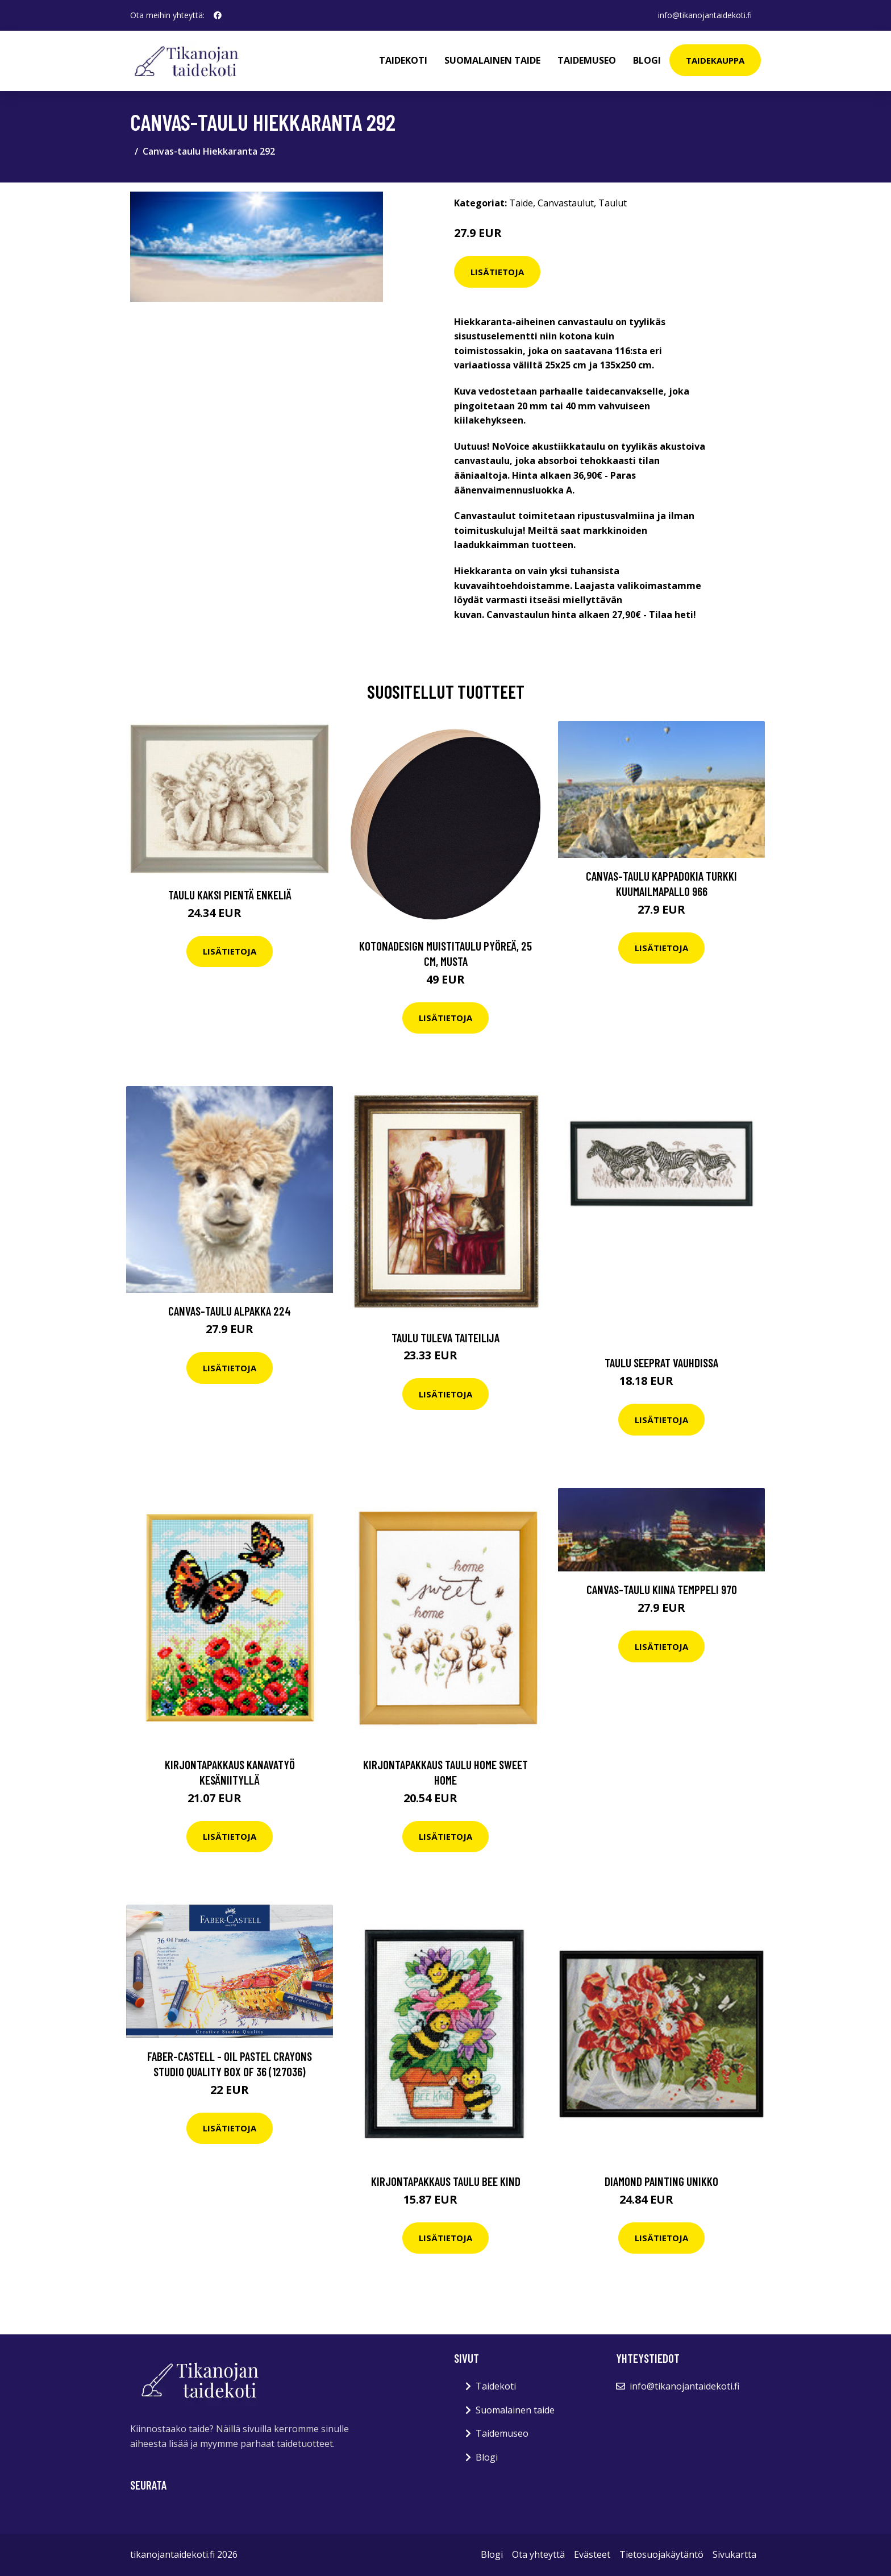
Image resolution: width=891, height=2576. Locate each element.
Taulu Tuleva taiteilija (445, 1337)
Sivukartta (734, 2554)
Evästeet (592, 2554)
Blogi (647, 60)
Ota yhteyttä (538, 2554)
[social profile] (217, 15)
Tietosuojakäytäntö (661, 2554)
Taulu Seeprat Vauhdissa (661, 1362)
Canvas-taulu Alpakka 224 (229, 1311)
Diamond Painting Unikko (661, 2181)
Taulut (612, 203)
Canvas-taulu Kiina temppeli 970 (661, 1589)
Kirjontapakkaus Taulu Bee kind (446, 2181)
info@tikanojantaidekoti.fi (705, 15)
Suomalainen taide (492, 60)
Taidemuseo (586, 60)
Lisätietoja (497, 271)
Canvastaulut (566, 203)
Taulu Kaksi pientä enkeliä (230, 894)
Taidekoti (403, 60)
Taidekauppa (715, 60)
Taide (521, 203)
